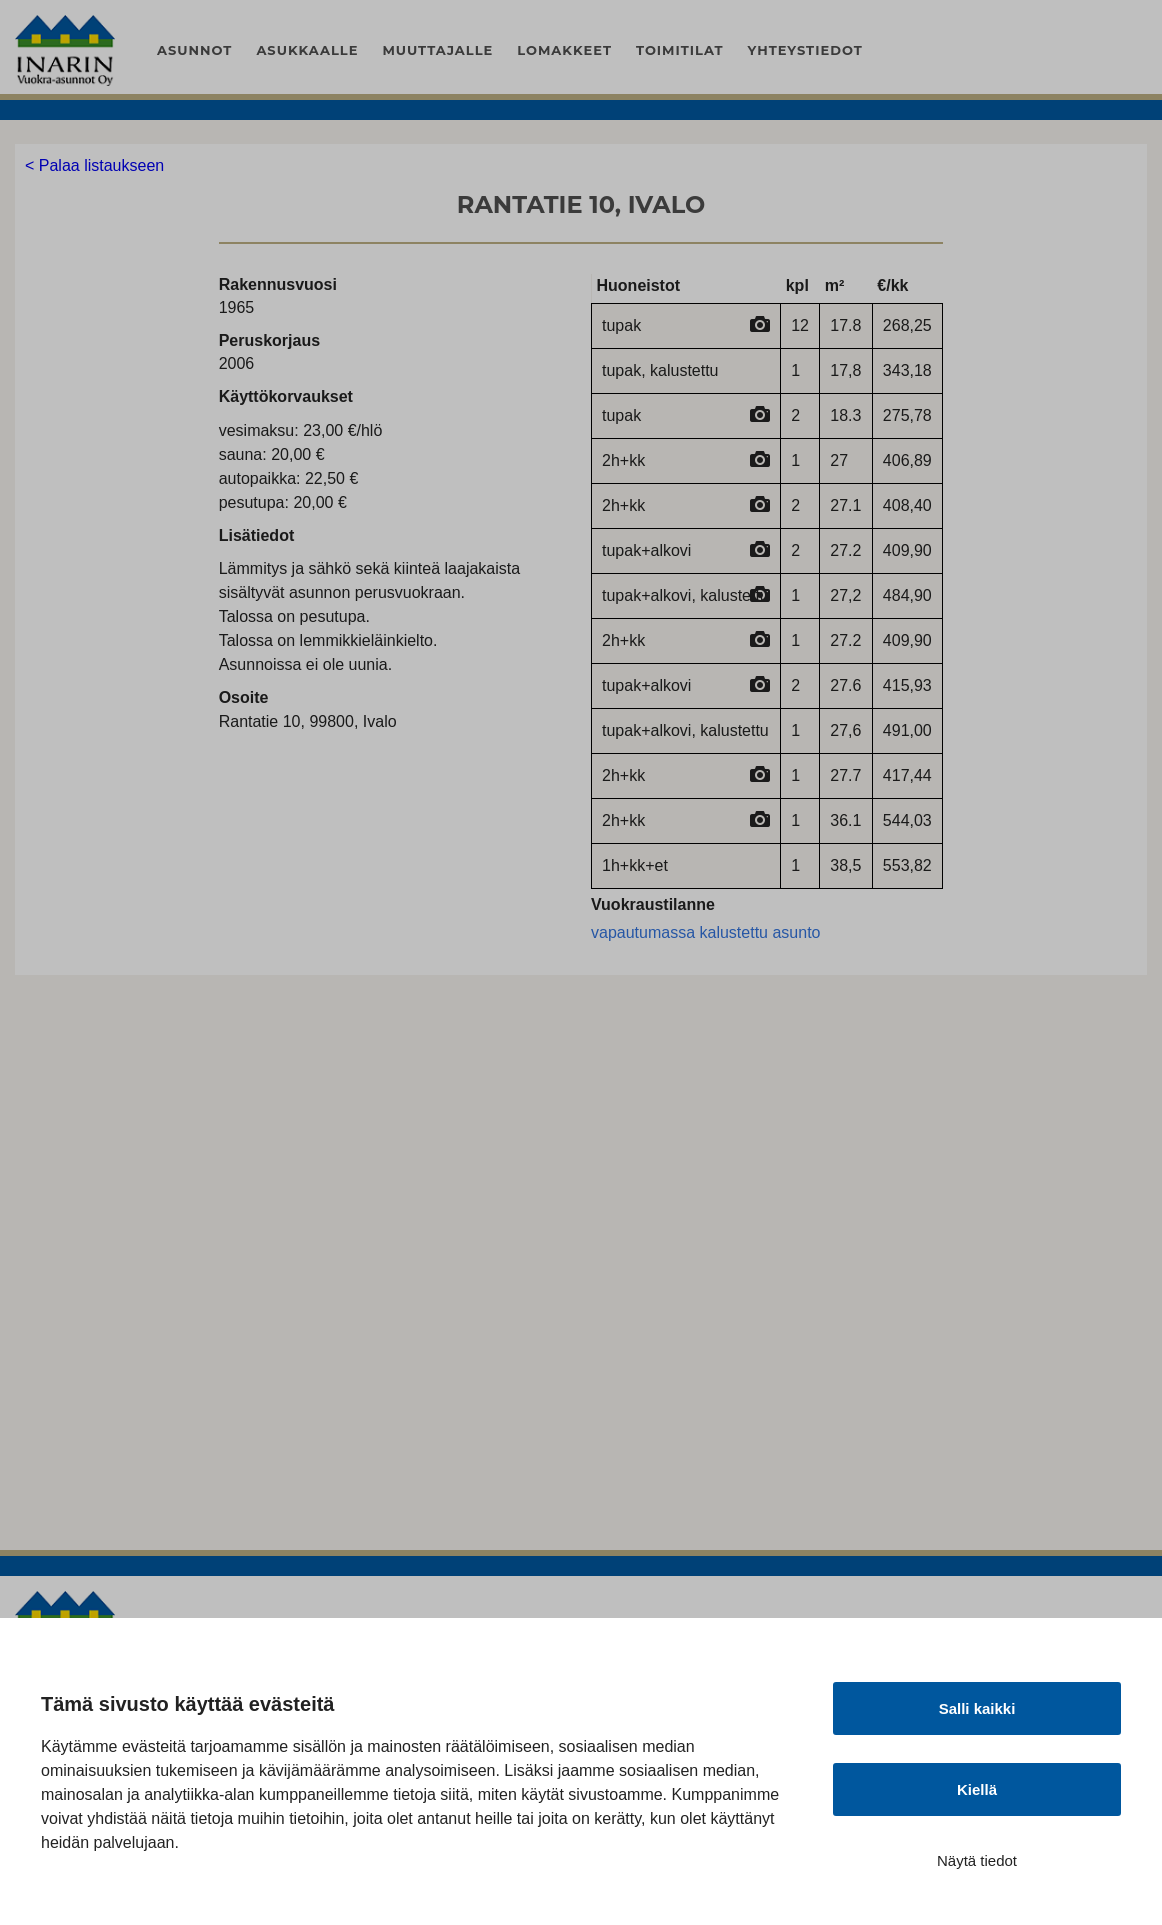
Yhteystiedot (805, 50)
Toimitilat (680, 50)
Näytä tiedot (977, 1860)
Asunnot (194, 50)
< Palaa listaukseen (94, 165)
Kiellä (977, 1789)
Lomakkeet (564, 50)
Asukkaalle (307, 50)
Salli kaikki (977, 1708)
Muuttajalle (437, 50)
